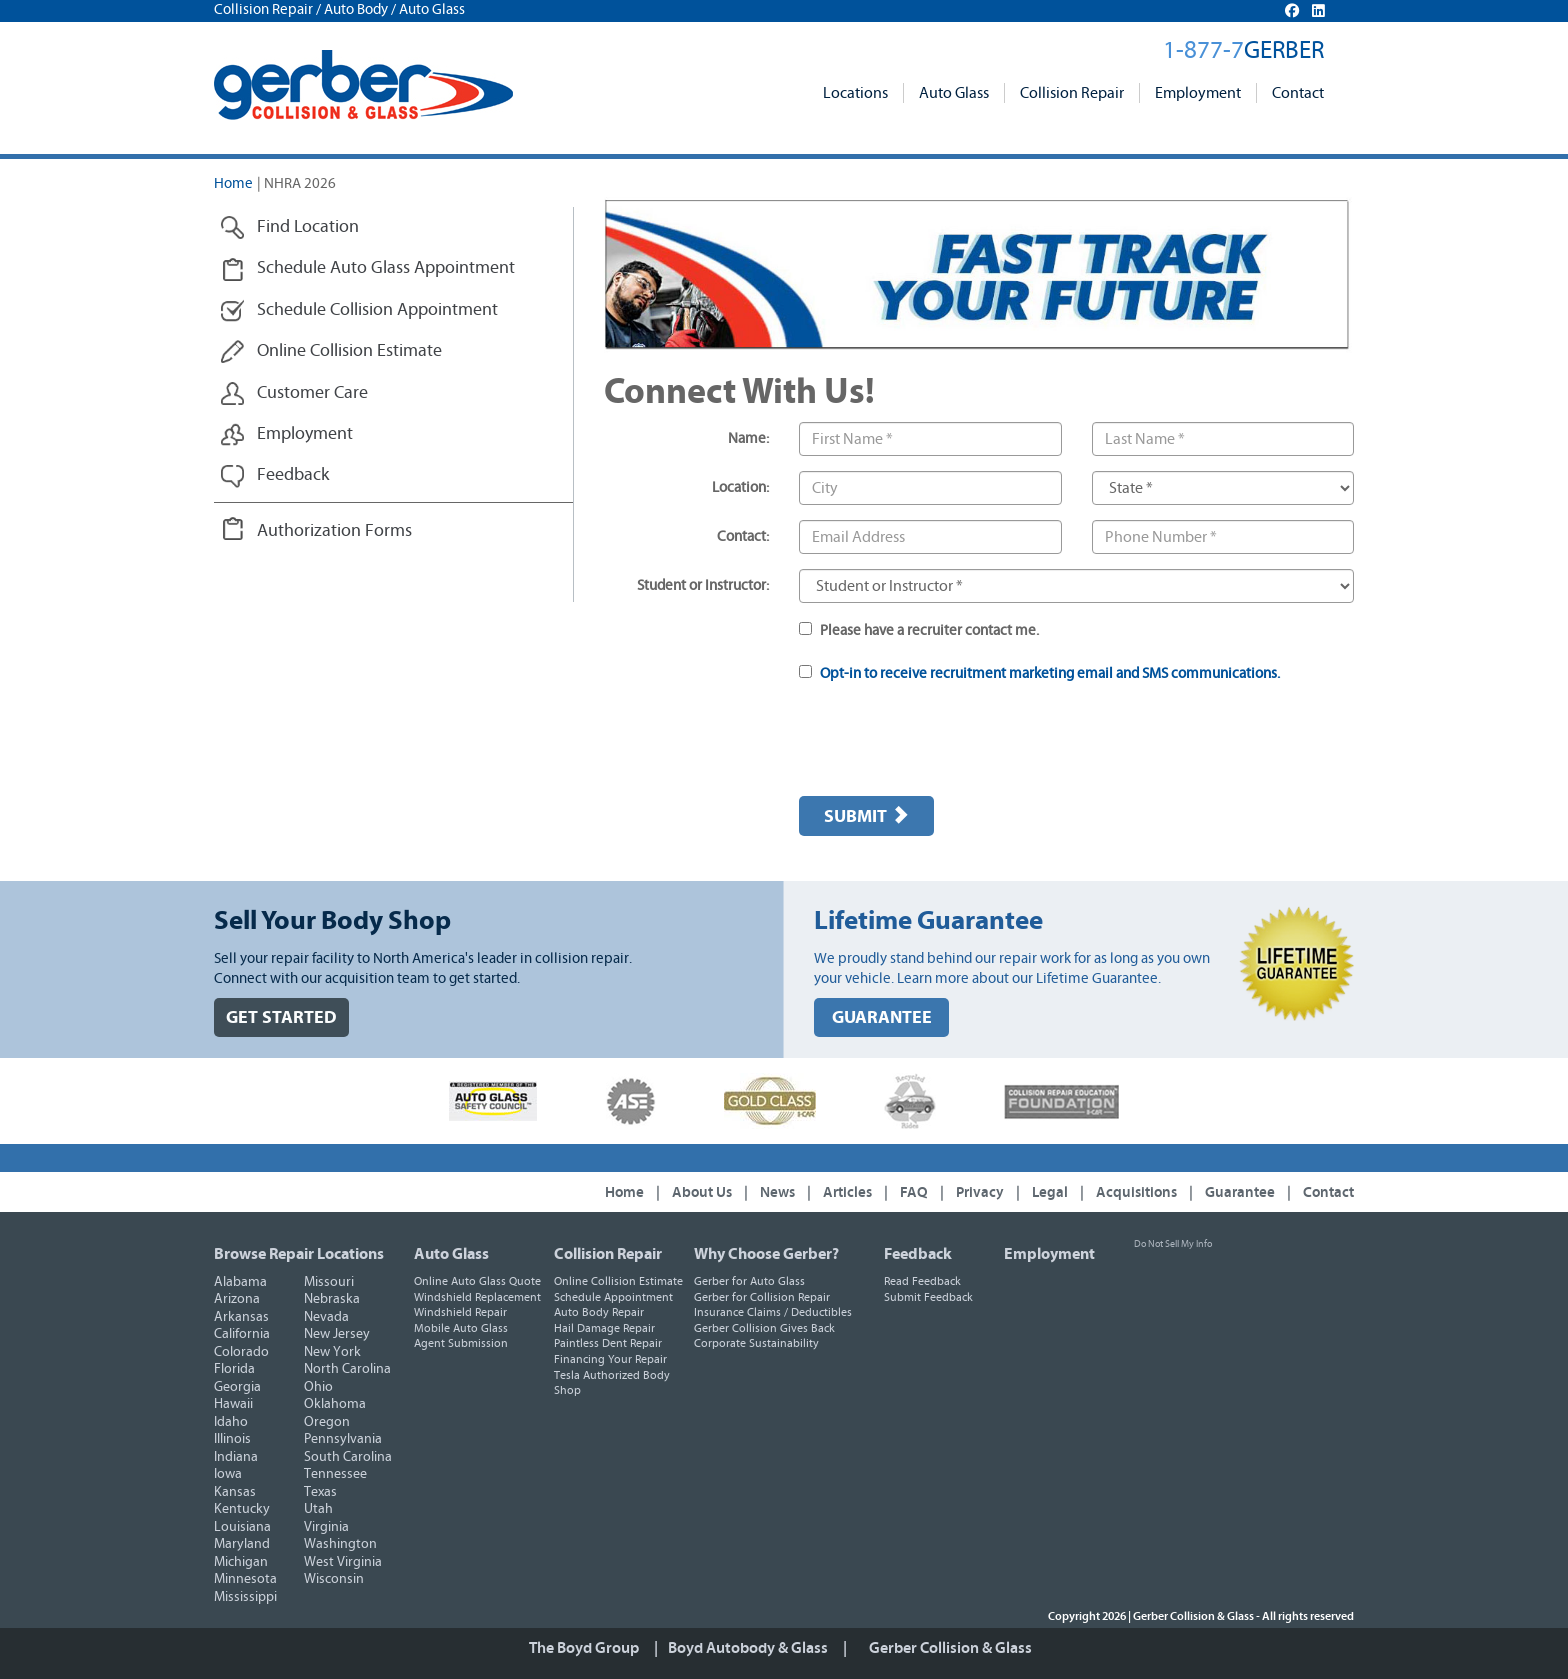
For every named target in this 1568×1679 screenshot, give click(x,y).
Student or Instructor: (703, 585)
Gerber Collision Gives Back (764, 1328)
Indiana (236, 1457)
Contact (1298, 93)
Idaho (231, 1422)
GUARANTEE (882, 1017)
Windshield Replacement (477, 1297)
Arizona (237, 1299)
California (242, 1334)
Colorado (241, 1352)
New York (332, 1352)
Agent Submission (461, 1343)
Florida (234, 1369)
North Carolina (347, 1369)
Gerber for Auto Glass (749, 1281)
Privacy (980, 1192)
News (777, 1192)
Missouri (329, 1282)
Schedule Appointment (613, 1297)
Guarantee (1240, 1192)
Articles (847, 1192)
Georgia (237, 1387)
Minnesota (245, 1579)
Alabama (240, 1282)
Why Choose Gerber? (766, 1254)
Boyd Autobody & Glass (748, 1648)
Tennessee (335, 1474)
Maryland (242, 1544)
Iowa (228, 1474)
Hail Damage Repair (604, 1328)
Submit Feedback (928, 1297)
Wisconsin (334, 1579)
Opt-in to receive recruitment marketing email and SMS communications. (1050, 673)
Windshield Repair (460, 1312)
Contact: (743, 536)
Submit (866, 816)
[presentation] (951, 742)
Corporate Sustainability (756, 1343)
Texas (320, 1492)
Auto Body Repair (599, 1312)
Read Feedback (922, 1281)
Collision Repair (1072, 93)
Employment (1198, 93)
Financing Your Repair (610, 1359)
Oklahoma (335, 1404)
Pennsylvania (343, 1439)
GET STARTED (281, 1017)
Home (233, 183)
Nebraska (332, 1299)
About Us (702, 1192)
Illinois (232, 1439)
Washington (340, 1544)
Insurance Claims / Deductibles (773, 1312)
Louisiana (242, 1527)
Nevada (326, 1317)
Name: (748, 438)
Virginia (326, 1527)
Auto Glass (954, 93)
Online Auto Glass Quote (477, 1281)
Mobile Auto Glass (461, 1328)
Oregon (327, 1422)
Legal (1050, 1192)
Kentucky (242, 1509)
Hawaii (233, 1404)
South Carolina (348, 1457)
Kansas (235, 1492)
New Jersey (337, 1334)
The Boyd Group (584, 1648)
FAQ (914, 1192)
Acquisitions (1136, 1192)
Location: (740, 487)
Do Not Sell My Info (1173, 1244)
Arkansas (241, 1317)
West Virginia (343, 1562)
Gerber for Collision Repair (762, 1297)
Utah (318, 1509)
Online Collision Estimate (618, 1281)
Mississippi (245, 1597)
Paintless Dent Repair (608, 1343)
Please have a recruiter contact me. (919, 630)
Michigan (241, 1562)
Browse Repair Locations (299, 1254)
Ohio (318, 1387)
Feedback (918, 1254)
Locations (855, 93)
